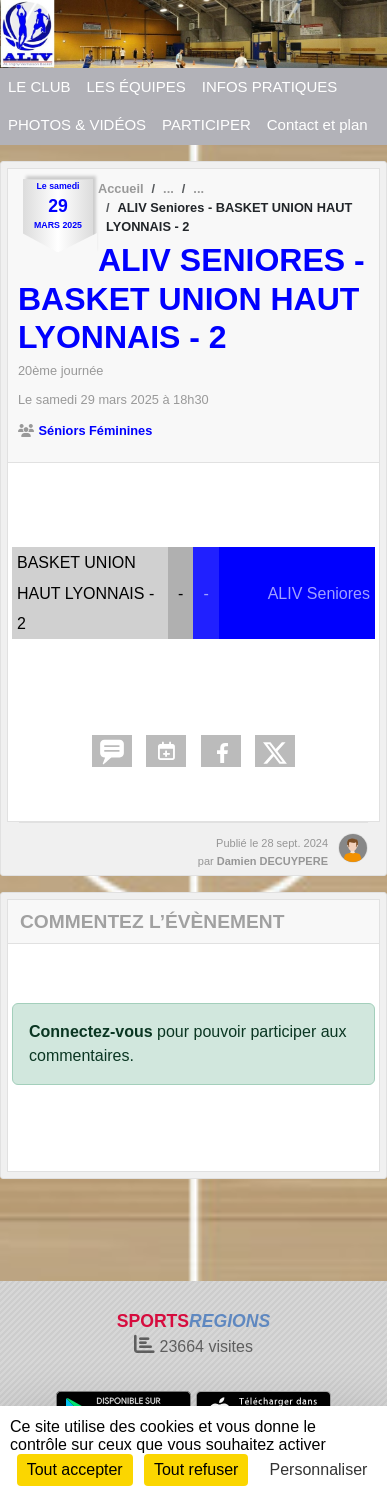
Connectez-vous (91, 1031)
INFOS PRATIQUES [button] (270, 86)
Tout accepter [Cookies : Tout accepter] (75, 1469)
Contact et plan (317, 124)
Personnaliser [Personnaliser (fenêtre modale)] (319, 1469)
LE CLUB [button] (39, 86)
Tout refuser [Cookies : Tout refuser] (196, 1469)
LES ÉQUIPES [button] (136, 86)
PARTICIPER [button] (206, 124)
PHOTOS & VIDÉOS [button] (77, 124)
